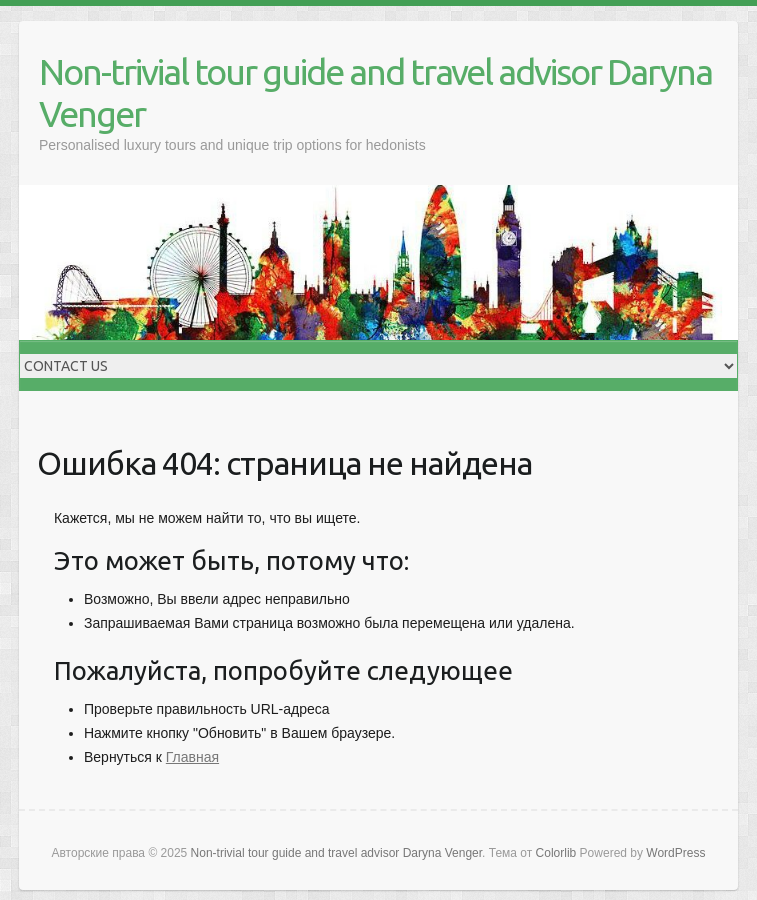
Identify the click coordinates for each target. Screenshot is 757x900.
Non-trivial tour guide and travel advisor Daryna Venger (375, 92)
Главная (192, 757)
